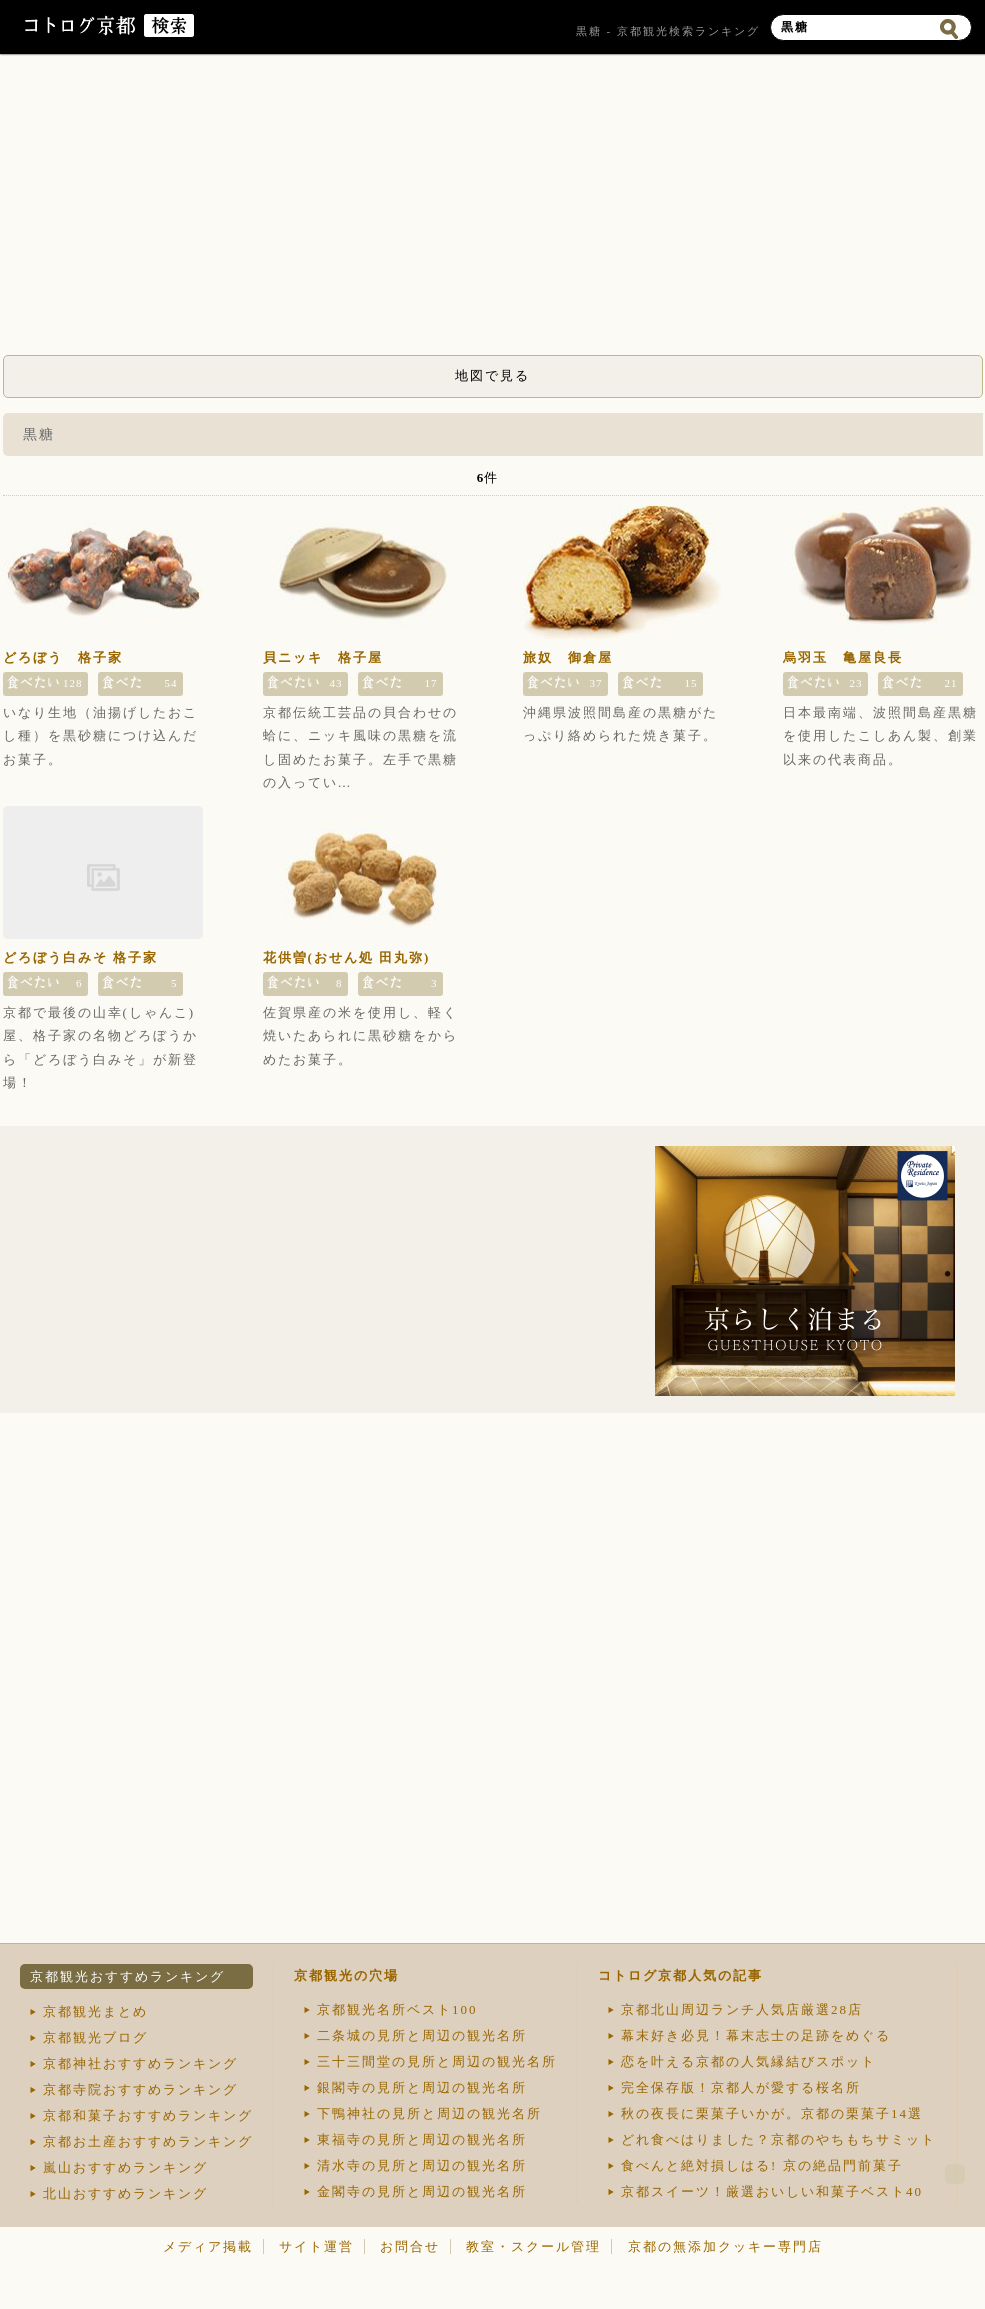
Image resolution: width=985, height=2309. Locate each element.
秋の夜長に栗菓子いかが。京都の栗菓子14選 (772, 2113)
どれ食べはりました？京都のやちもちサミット (778, 2139)
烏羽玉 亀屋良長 (843, 657)
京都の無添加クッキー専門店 (725, 2246)
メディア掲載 (208, 2246)
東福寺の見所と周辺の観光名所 (422, 2139)
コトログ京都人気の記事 (680, 1975)
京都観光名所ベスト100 (397, 2009)
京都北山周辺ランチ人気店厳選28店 (742, 2009)
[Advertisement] (493, 210)
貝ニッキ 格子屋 (323, 657)
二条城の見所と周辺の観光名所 (422, 2035)
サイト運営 (316, 2246)
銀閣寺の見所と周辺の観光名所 (422, 2087)
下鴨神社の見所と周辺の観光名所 (429, 2113)
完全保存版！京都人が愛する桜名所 (741, 2087)
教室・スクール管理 (533, 2246)
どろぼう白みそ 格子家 (80, 957)
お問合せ (410, 2246)
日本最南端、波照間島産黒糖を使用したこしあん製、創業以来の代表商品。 (880, 736)
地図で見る (492, 375)
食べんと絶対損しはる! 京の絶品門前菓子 (762, 2165)
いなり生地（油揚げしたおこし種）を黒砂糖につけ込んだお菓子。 (100, 736)
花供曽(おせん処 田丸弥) (347, 957)
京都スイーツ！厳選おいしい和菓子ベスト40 (772, 2191)
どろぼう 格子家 (63, 657)
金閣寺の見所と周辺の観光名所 (422, 2191)
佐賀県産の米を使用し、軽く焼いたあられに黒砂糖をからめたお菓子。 (360, 1036)
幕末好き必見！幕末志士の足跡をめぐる (756, 2035)
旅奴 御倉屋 (568, 657)
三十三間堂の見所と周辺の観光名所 (437, 2061)
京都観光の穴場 (346, 1975)
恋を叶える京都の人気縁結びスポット (748, 2061)
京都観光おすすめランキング (127, 1976)
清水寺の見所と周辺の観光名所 (422, 2165)
